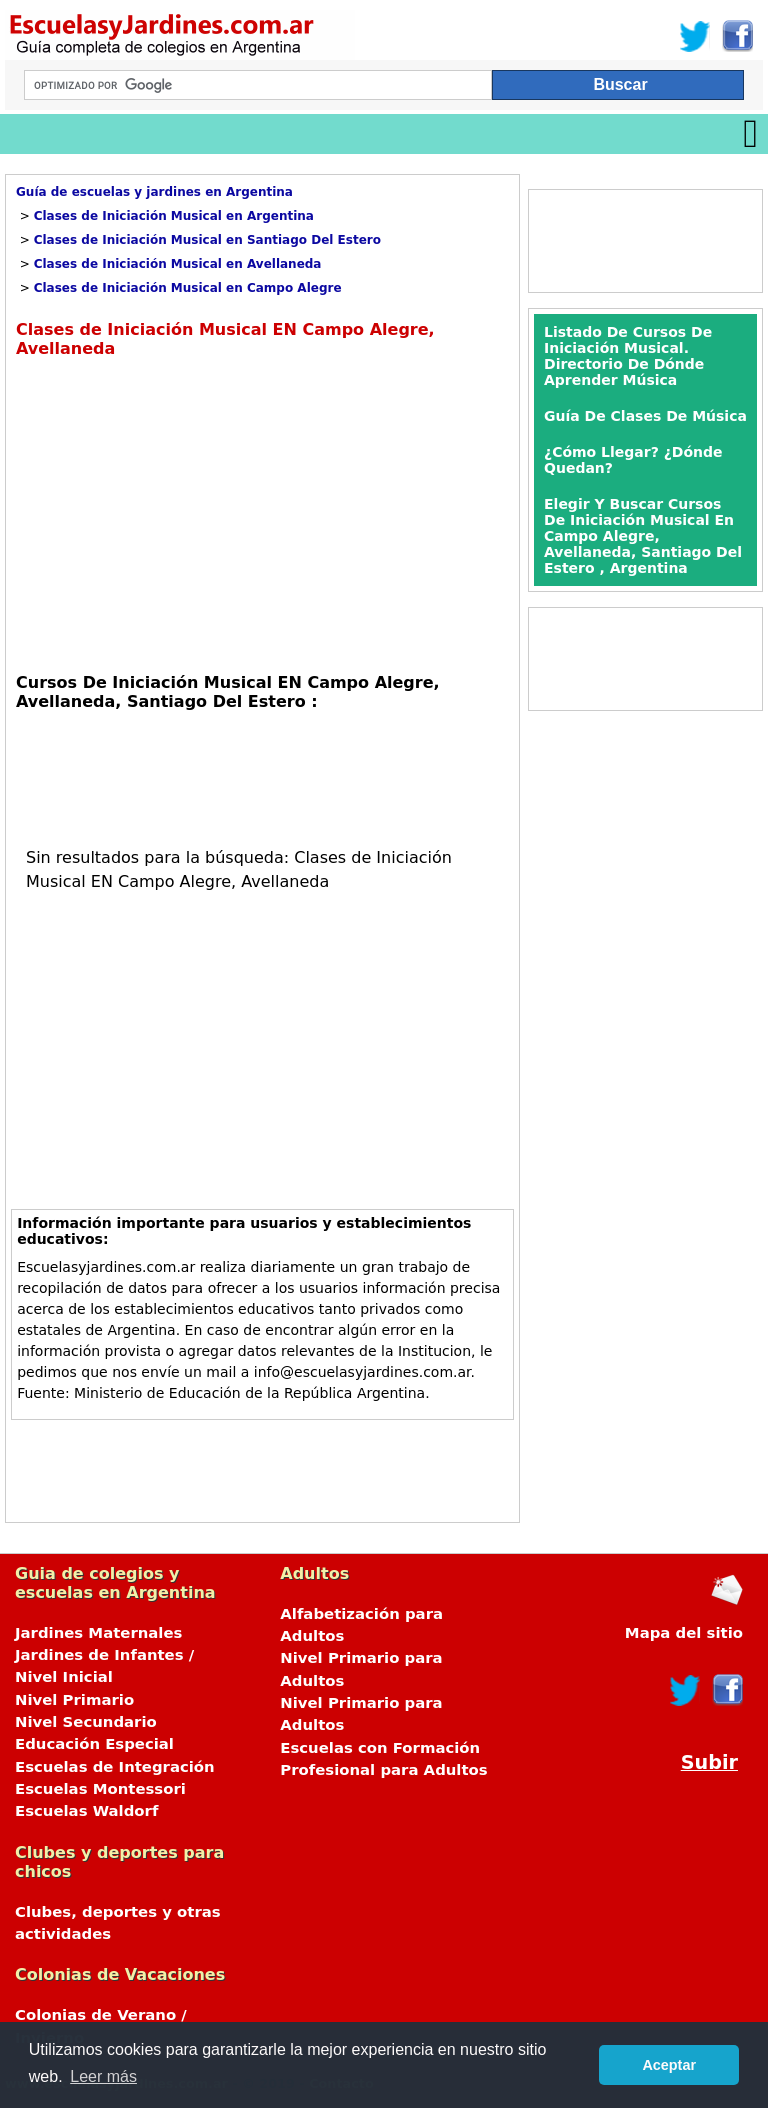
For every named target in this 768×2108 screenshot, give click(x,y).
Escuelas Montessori (100, 1789)
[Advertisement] (184, 513)
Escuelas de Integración (115, 1767)
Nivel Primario (74, 1700)
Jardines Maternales (98, 1633)
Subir (709, 1762)
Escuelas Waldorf (86, 1811)
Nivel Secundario (86, 1722)
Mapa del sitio (684, 1633)
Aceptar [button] (669, 2065)
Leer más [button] (103, 2076)
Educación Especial (94, 1744)
